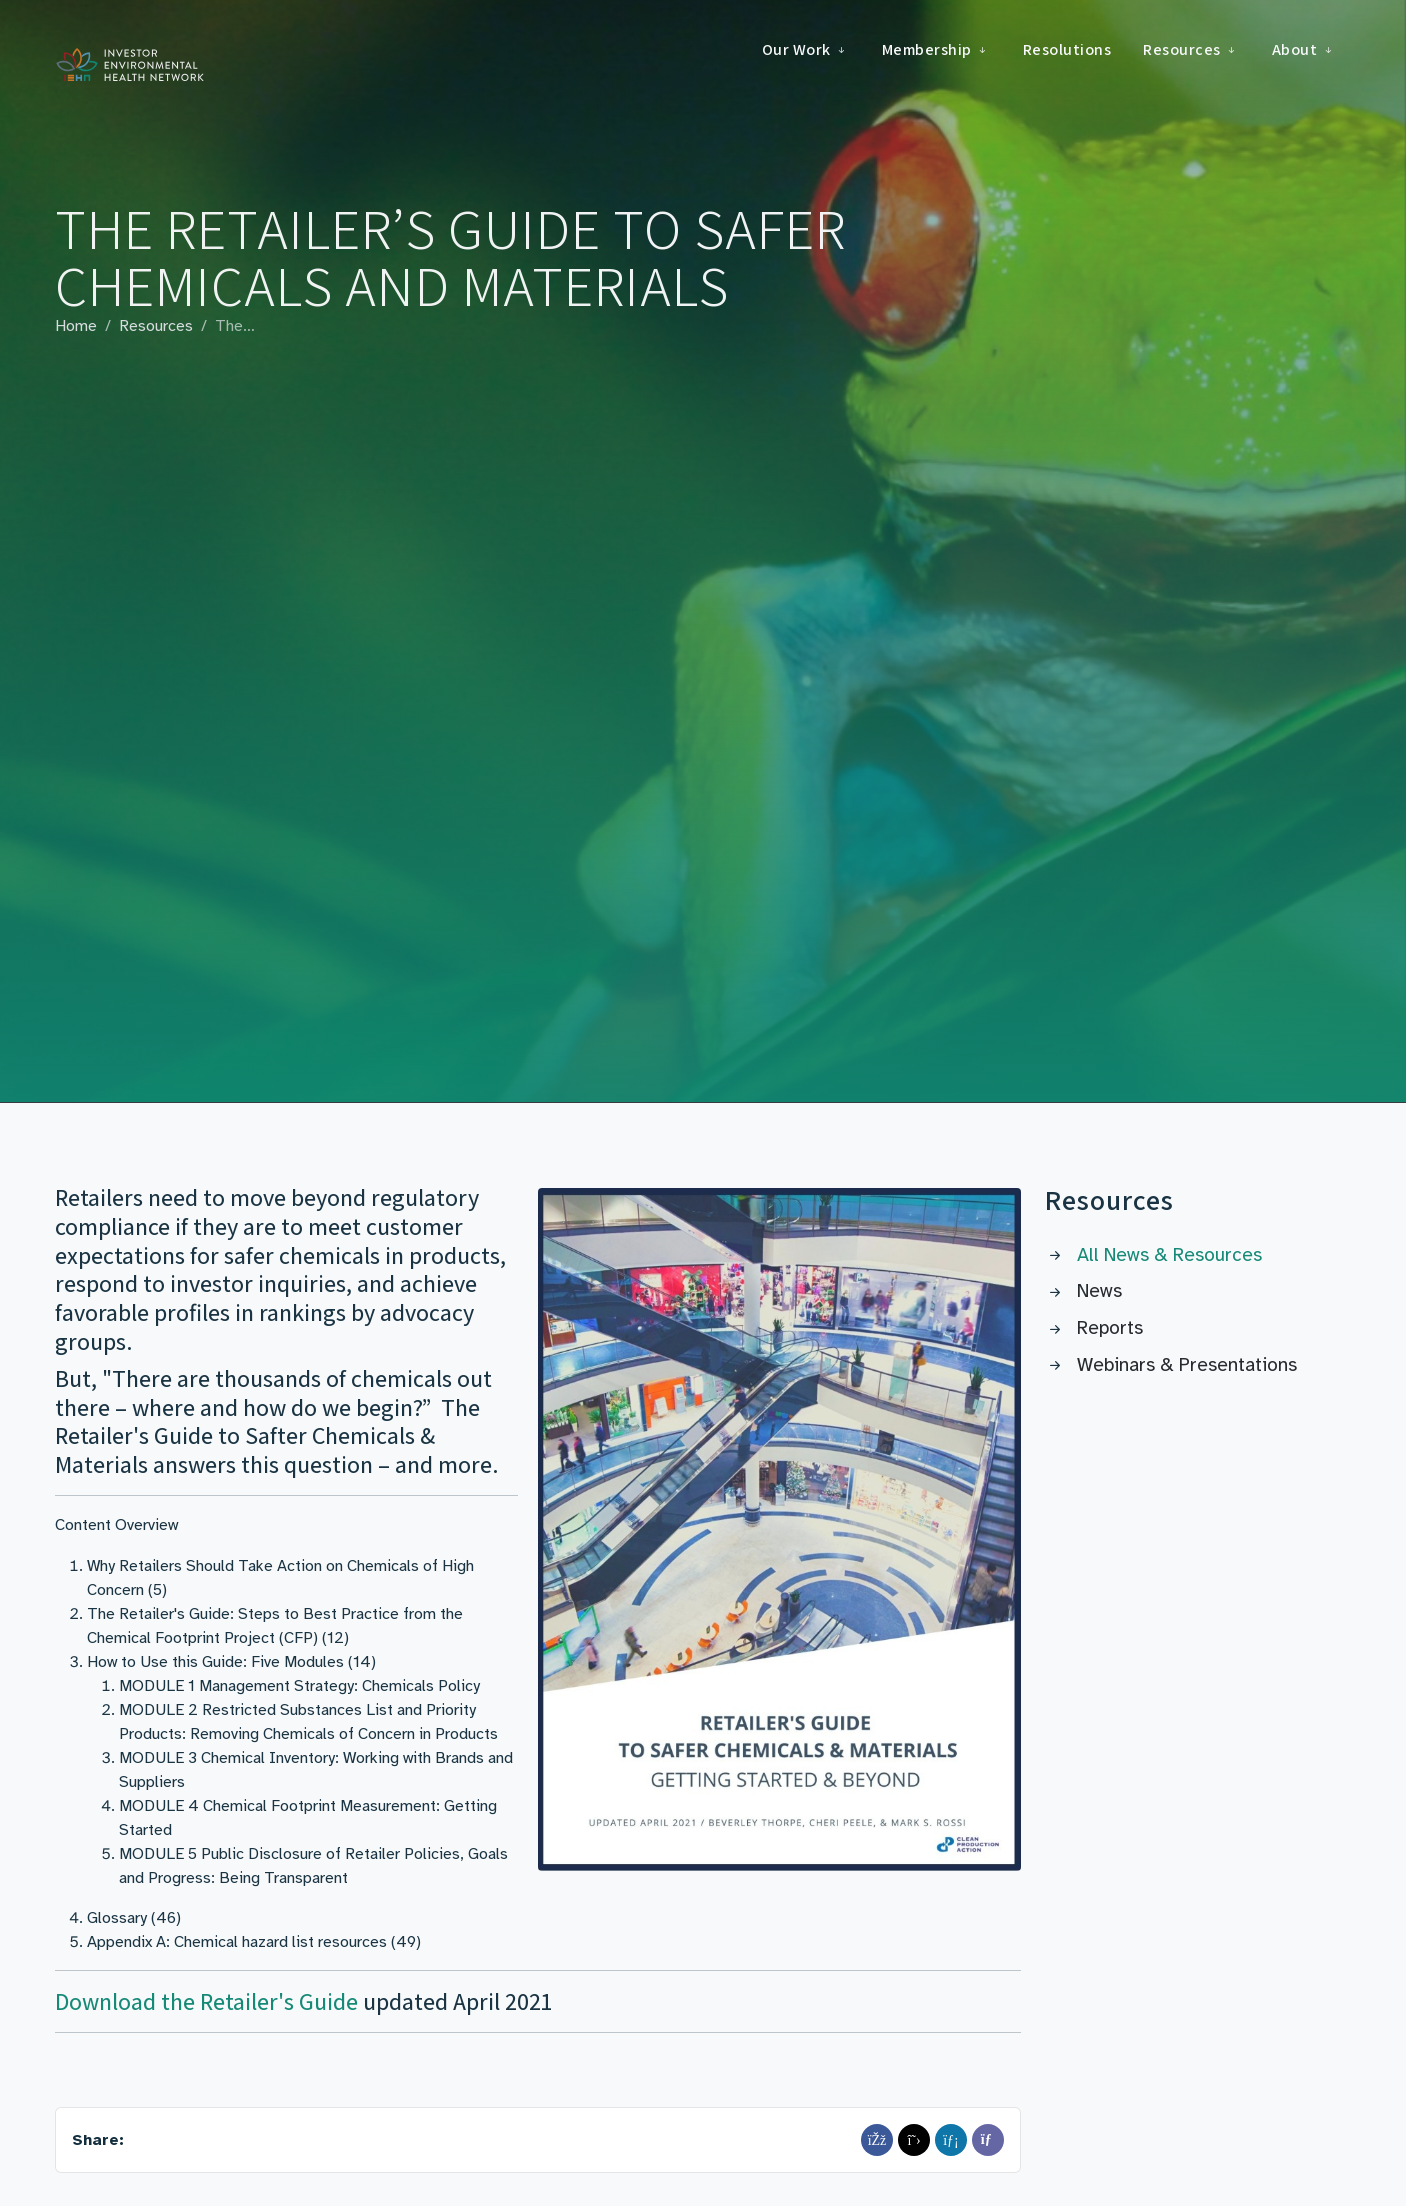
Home (76, 326)
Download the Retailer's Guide (206, 2001)
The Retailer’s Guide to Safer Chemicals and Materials (450, 257)
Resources (156, 326)
